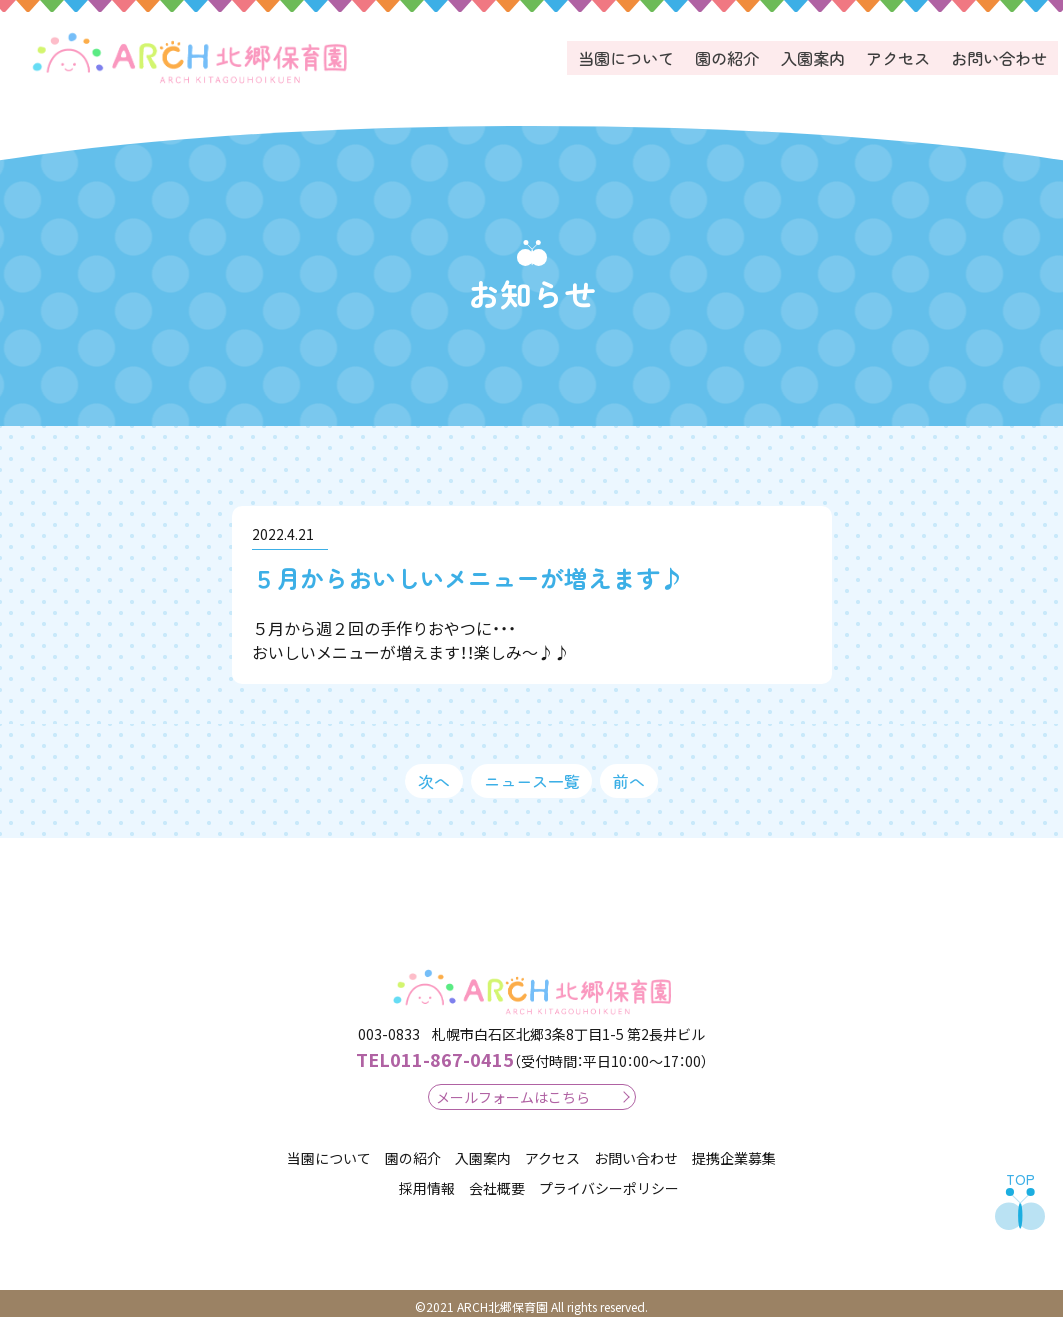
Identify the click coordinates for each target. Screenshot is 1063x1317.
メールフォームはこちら (513, 1090)
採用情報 (427, 1182)
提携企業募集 (734, 1151)
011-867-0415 (435, 1052)
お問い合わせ (1000, 55)
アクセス (900, 55)
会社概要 (497, 1182)
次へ (434, 774)
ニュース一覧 (532, 774)
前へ (629, 774)
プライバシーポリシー (609, 1182)
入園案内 (816, 55)
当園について (632, 55)
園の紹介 (732, 55)
